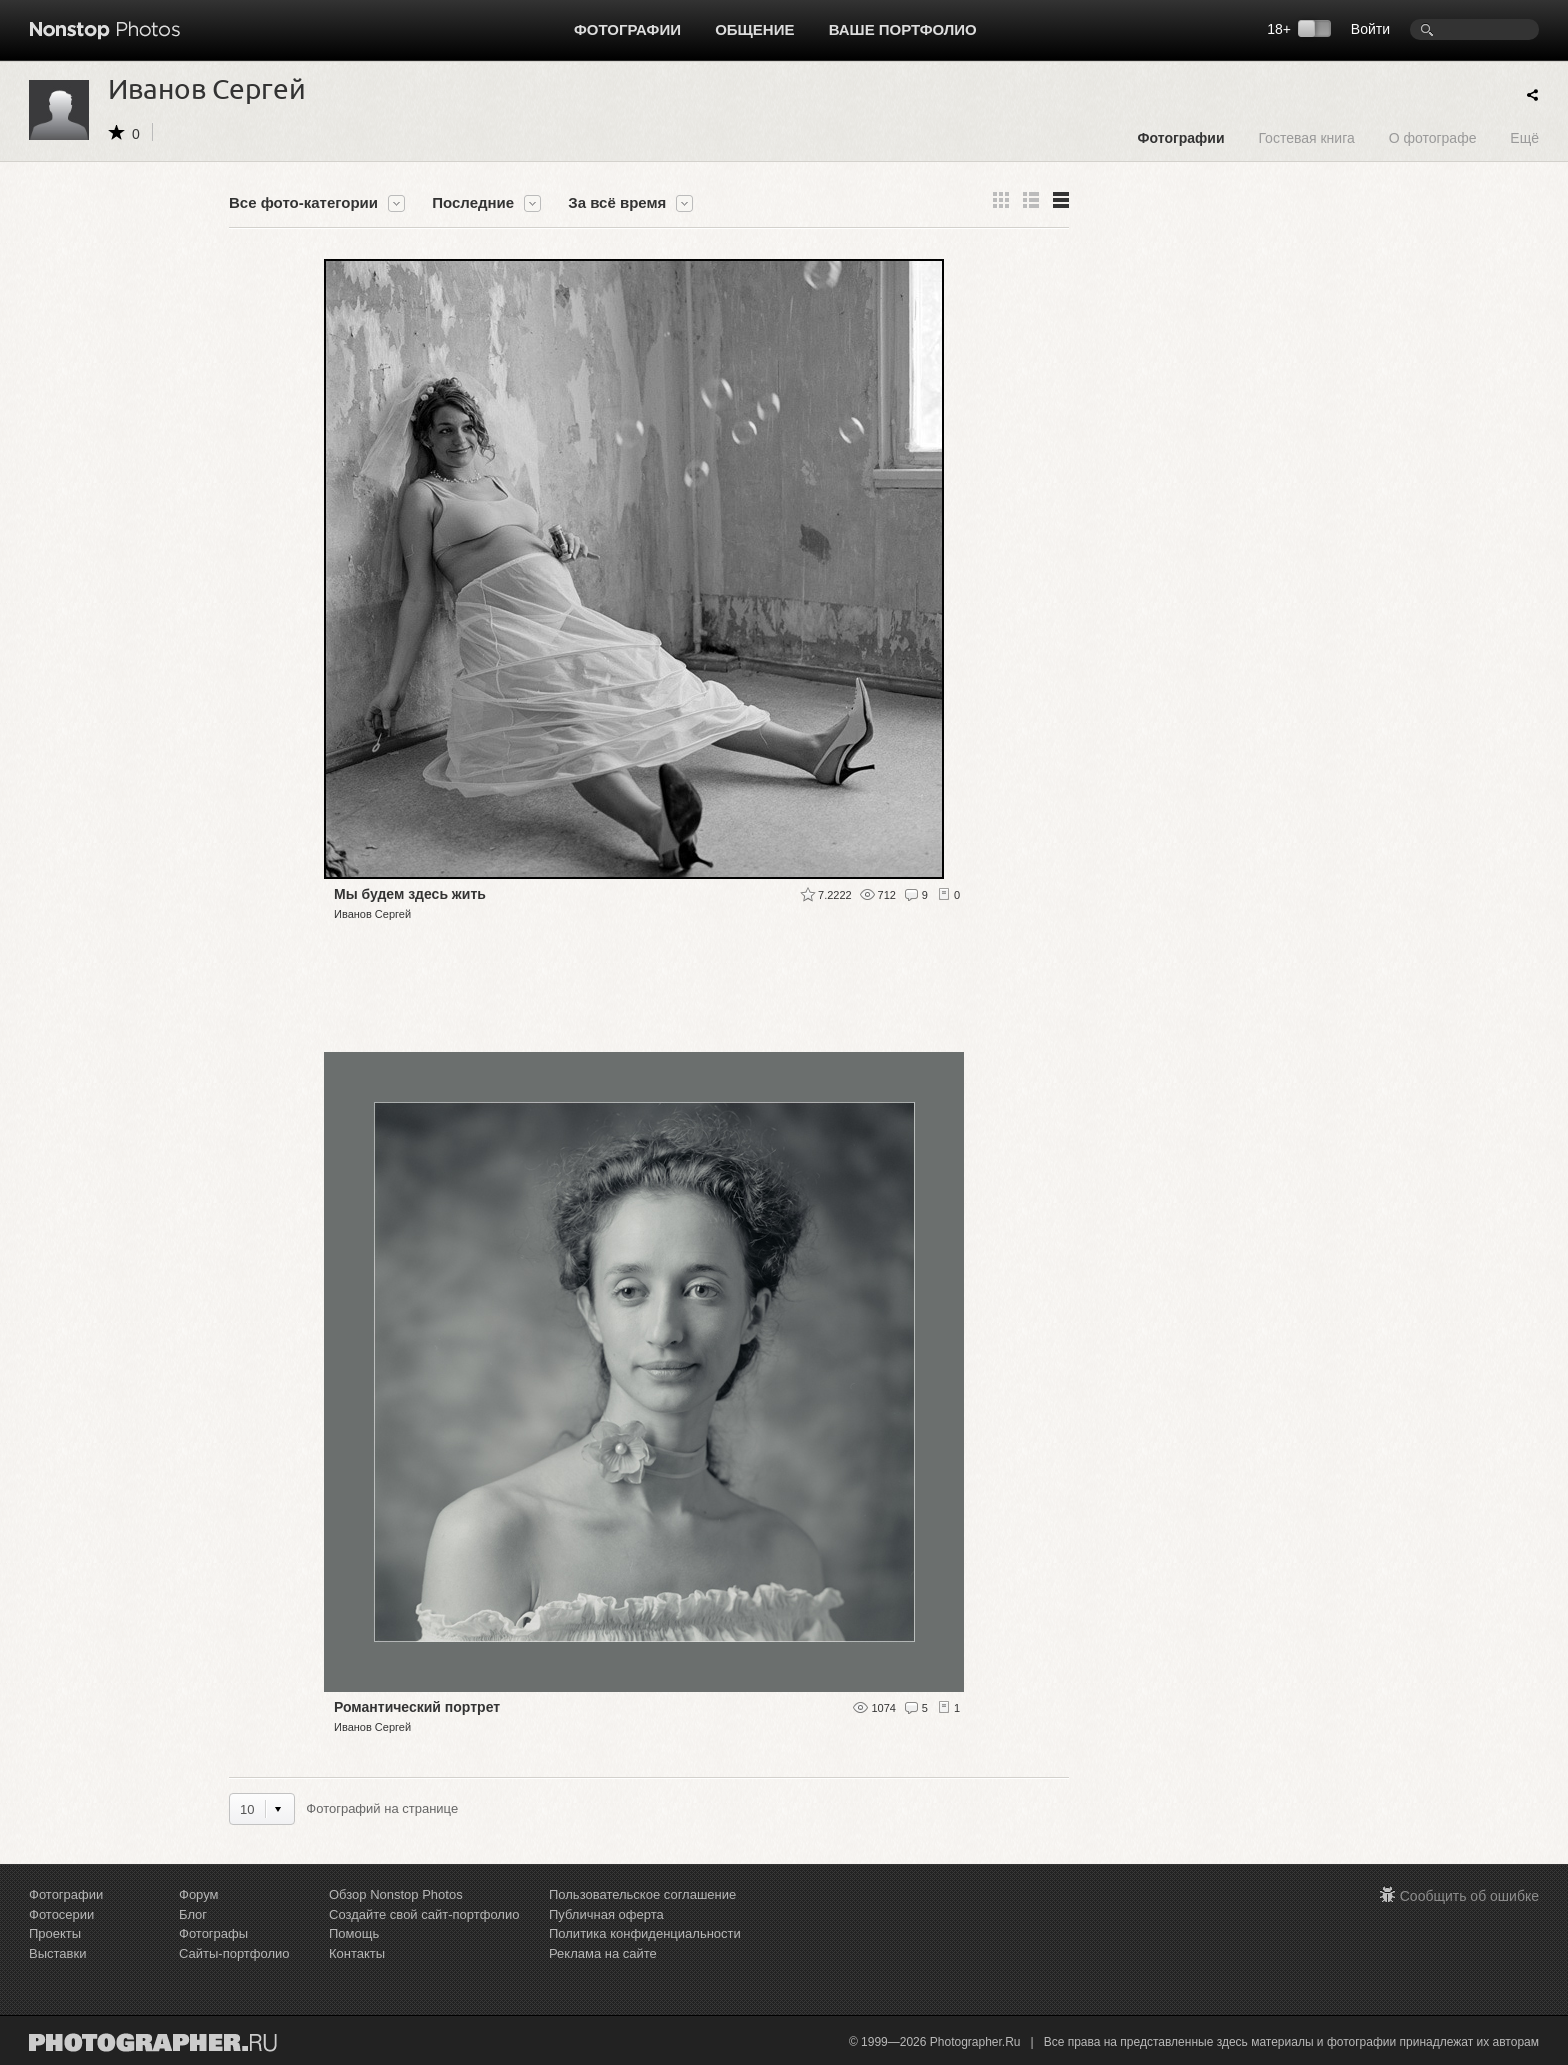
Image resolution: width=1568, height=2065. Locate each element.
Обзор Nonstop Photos (396, 1894)
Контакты (357, 1953)
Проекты (55, 1933)
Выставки (57, 1953)
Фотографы (213, 1933)
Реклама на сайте (603, 1953)
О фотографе (1433, 137)
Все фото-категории (303, 203)
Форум (199, 1894)
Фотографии (627, 29)
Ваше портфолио (903, 29)
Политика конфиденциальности (645, 1933)
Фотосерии (61, 1914)
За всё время (617, 203)
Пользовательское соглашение (642, 1894)
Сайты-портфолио (234, 1953)
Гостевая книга (1306, 137)
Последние (473, 203)
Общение (754, 29)
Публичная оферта (606, 1914)
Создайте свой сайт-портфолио (424, 1914)
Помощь (354, 1933)
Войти (1370, 29)
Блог (193, 1914)
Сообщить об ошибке (1469, 1896)
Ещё (1524, 137)
